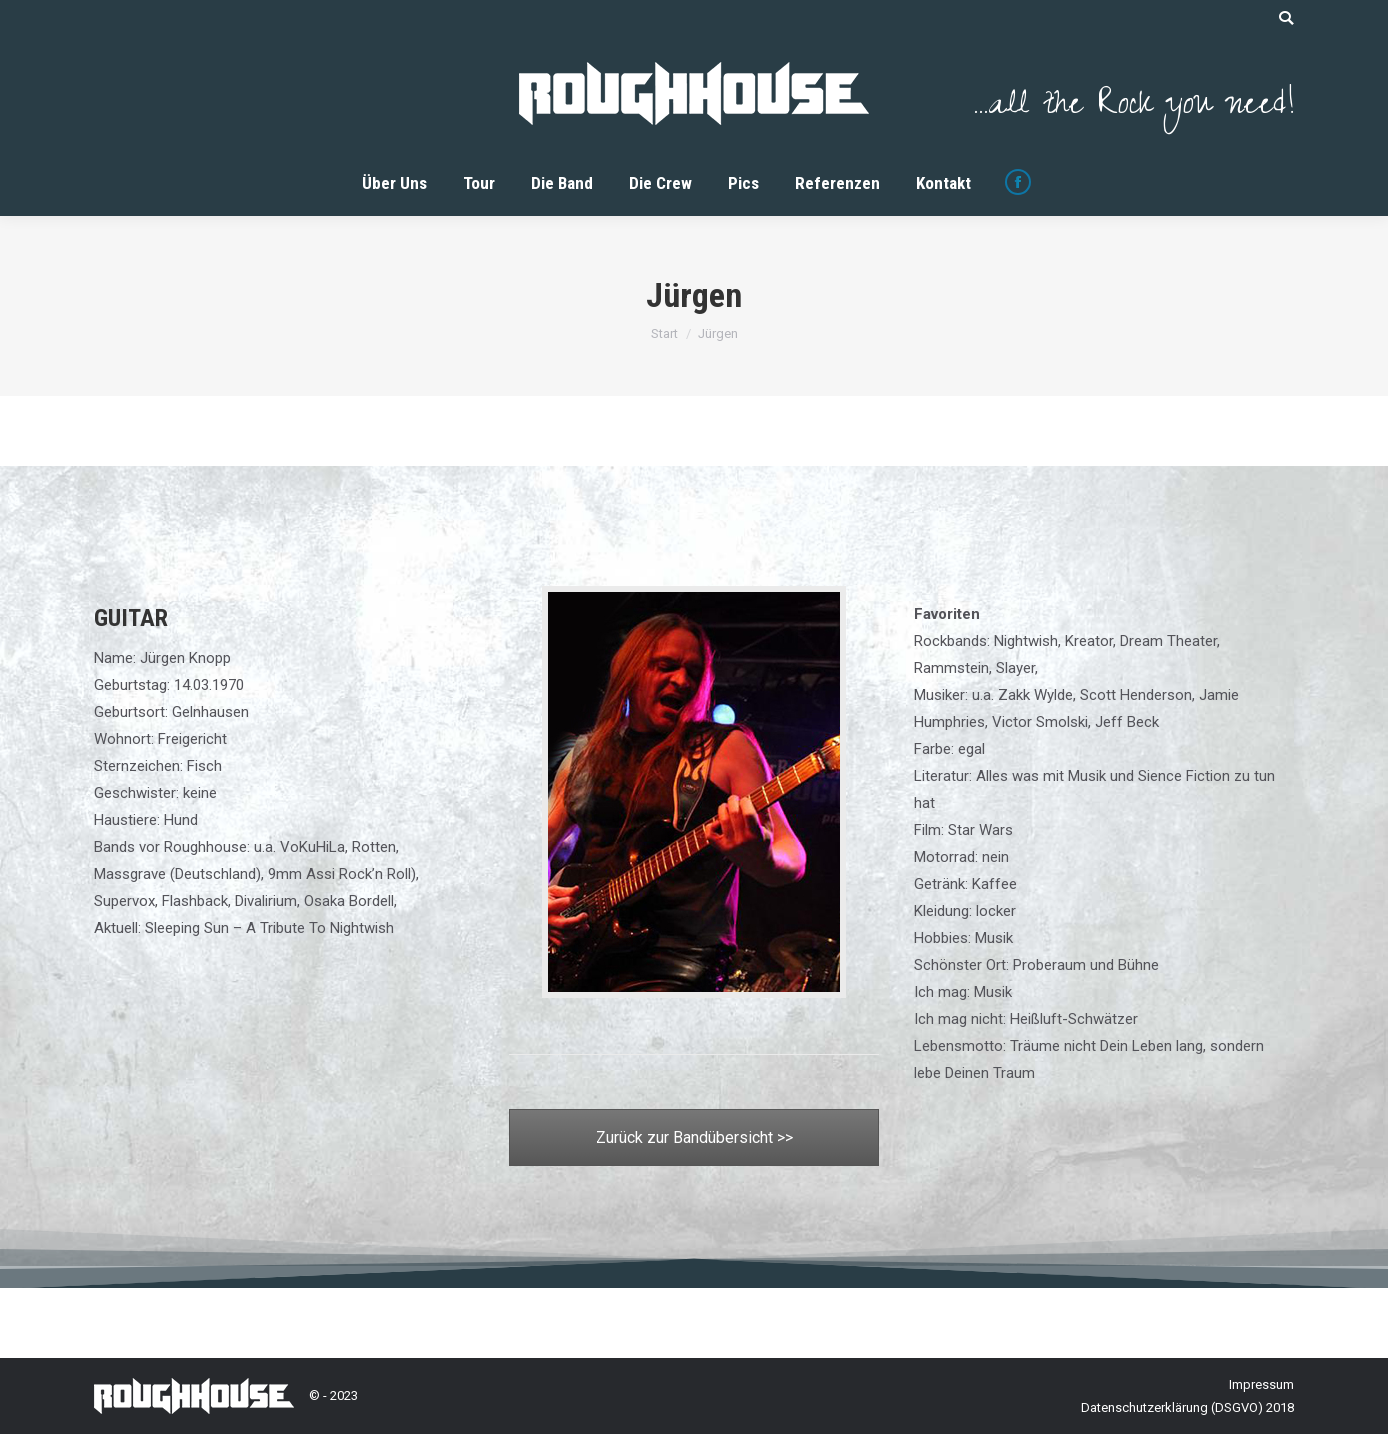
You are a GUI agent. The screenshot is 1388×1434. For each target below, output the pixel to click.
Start (664, 333)
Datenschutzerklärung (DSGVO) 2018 (1187, 1407)
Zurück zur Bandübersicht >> (694, 1137)
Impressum (1261, 1384)
